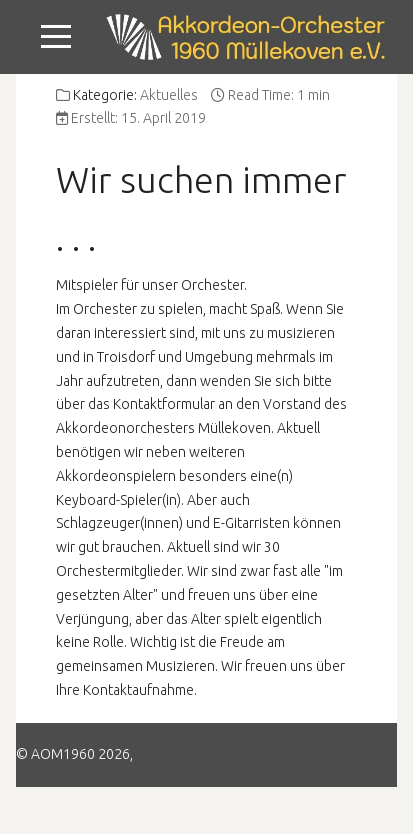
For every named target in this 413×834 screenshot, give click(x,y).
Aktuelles (169, 95)
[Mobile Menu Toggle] (56, 37)
